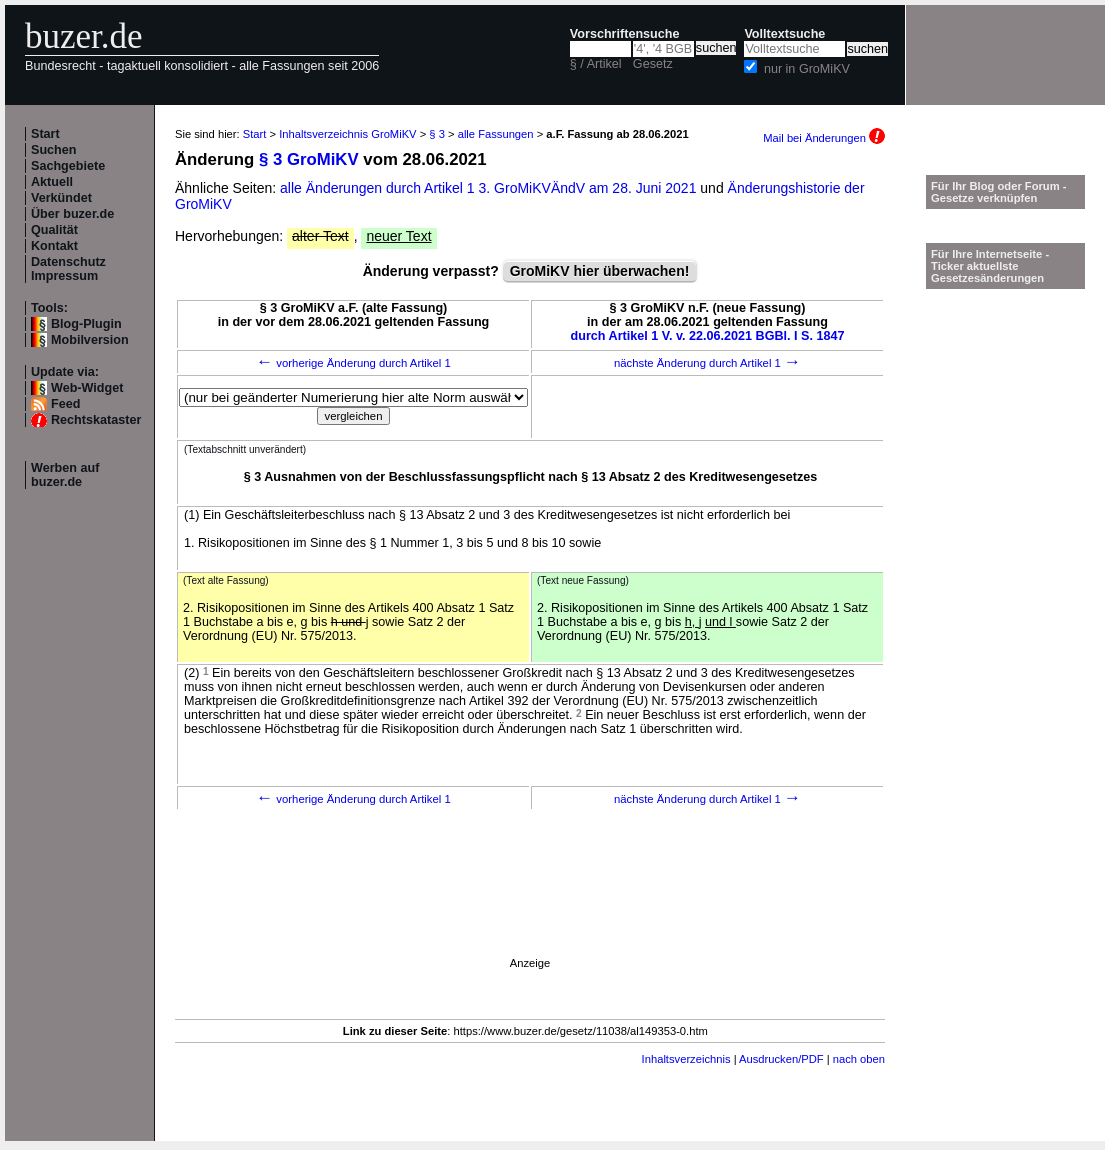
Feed (65, 404)
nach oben (859, 1059)
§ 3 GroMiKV (309, 159)
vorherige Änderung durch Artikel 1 (353, 363)
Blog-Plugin (86, 324)
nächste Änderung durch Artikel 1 (707, 363)
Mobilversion (90, 340)
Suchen (54, 150)
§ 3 (437, 134)
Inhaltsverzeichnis (686, 1059)
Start (45, 134)
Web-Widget (87, 388)
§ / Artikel (596, 64)
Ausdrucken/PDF (781, 1059)
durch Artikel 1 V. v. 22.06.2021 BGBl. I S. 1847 (708, 336)
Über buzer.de (72, 214)
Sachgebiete (68, 166)
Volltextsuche (784, 34)
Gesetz (653, 64)
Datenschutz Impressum (68, 269)
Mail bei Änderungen (824, 138)
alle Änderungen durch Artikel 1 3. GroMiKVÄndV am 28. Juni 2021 (490, 188)
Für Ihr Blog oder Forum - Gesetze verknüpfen (999, 192)
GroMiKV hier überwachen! (600, 271)
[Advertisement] (378, 1007)
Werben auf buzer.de (65, 475)
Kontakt (54, 246)
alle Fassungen (496, 134)
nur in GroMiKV (807, 69)
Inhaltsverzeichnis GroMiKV (347, 134)
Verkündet (61, 198)
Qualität (54, 230)
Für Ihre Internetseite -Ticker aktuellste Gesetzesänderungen (990, 266)
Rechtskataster (96, 420)
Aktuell (52, 182)
